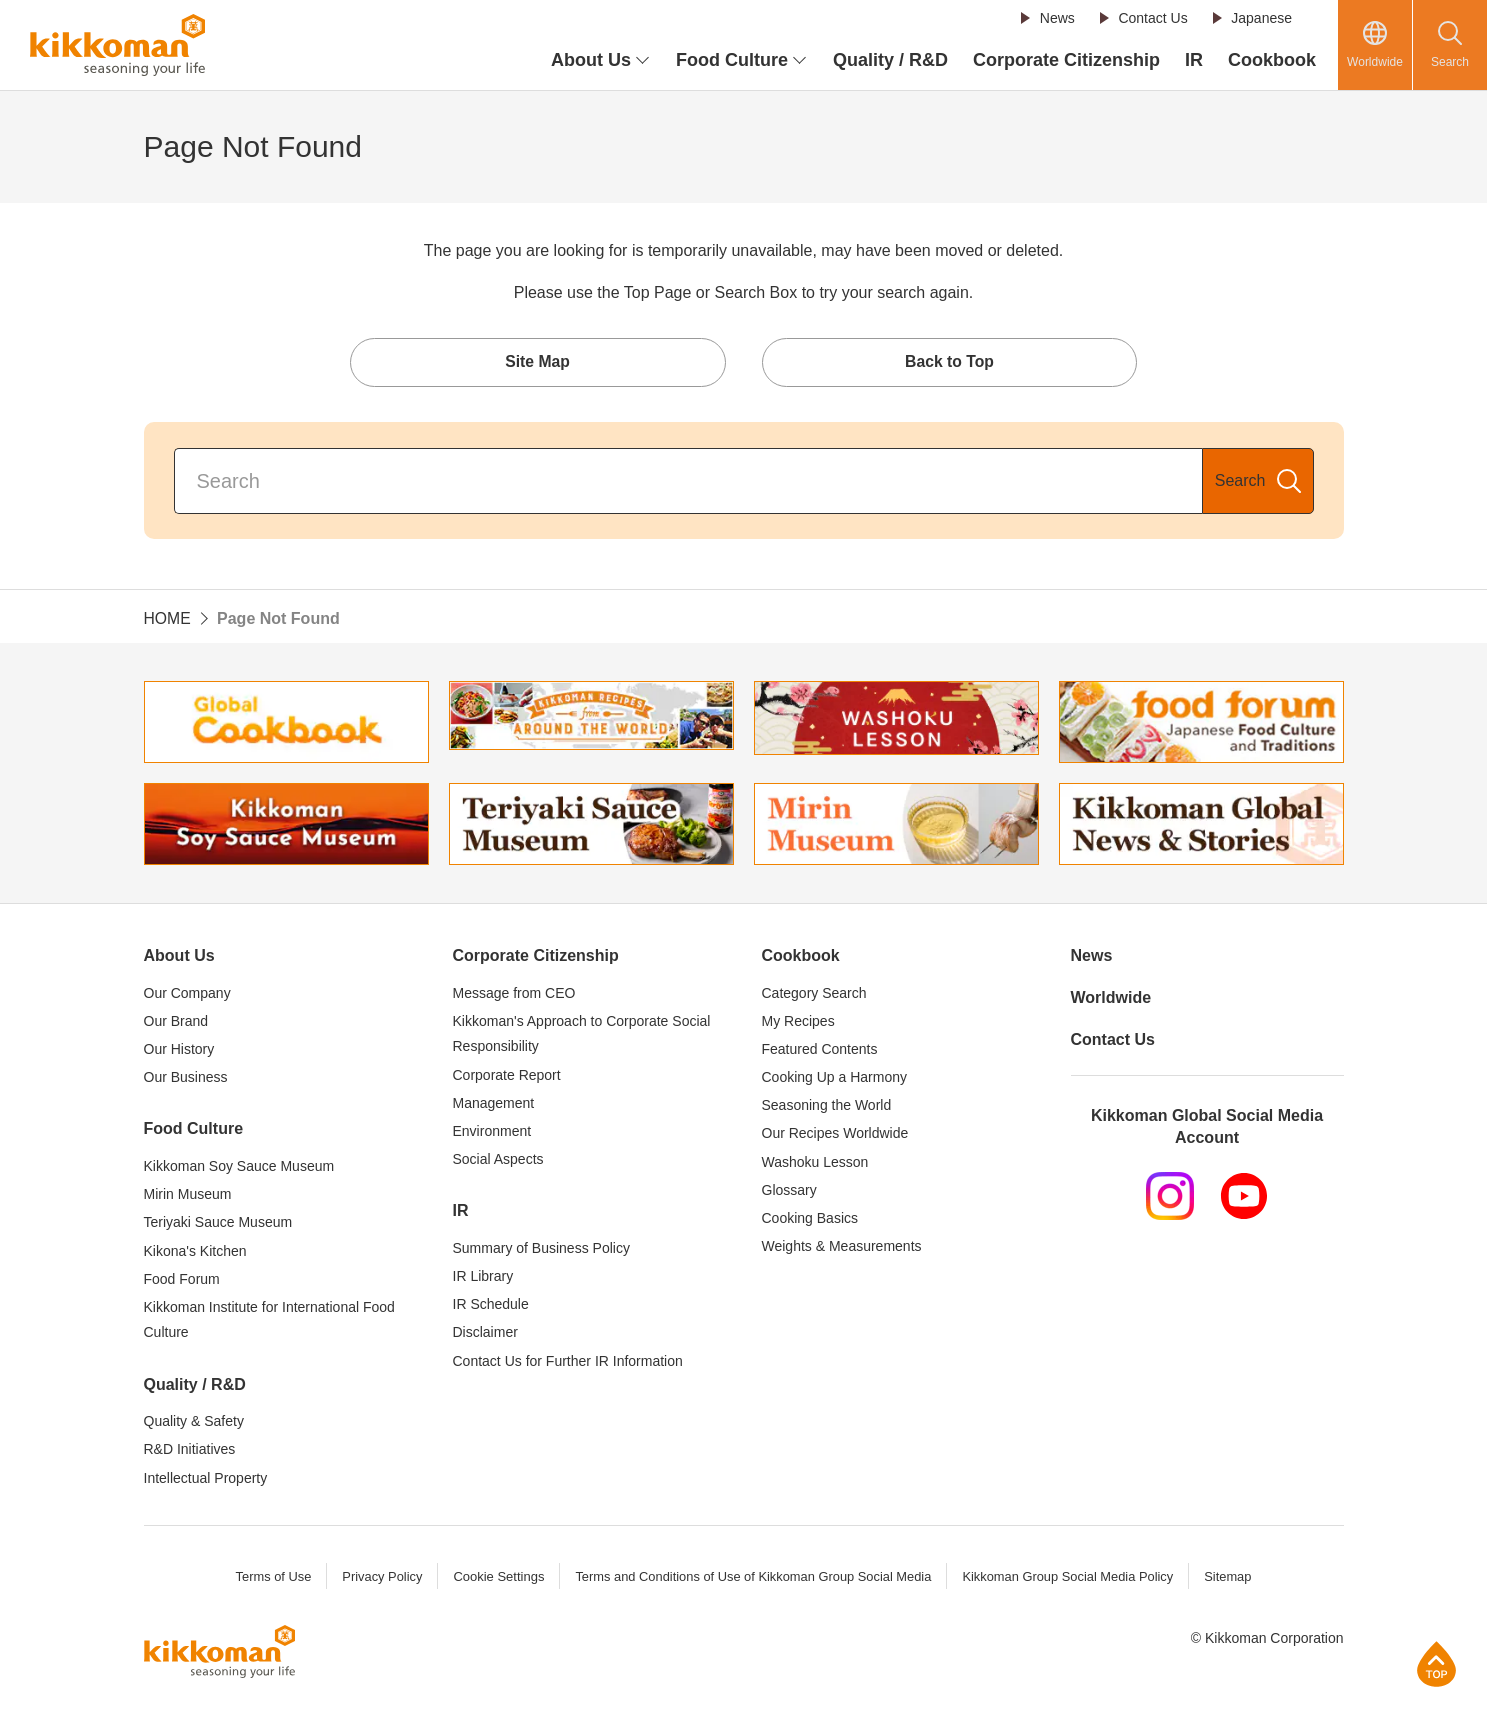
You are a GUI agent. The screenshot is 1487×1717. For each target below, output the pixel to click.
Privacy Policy (379, 1578)
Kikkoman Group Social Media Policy (1070, 1578)
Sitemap (1232, 1578)
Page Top (1436, 1663)
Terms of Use (269, 1578)
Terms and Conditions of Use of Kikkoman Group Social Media (753, 1578)
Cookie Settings (496, 1578)
